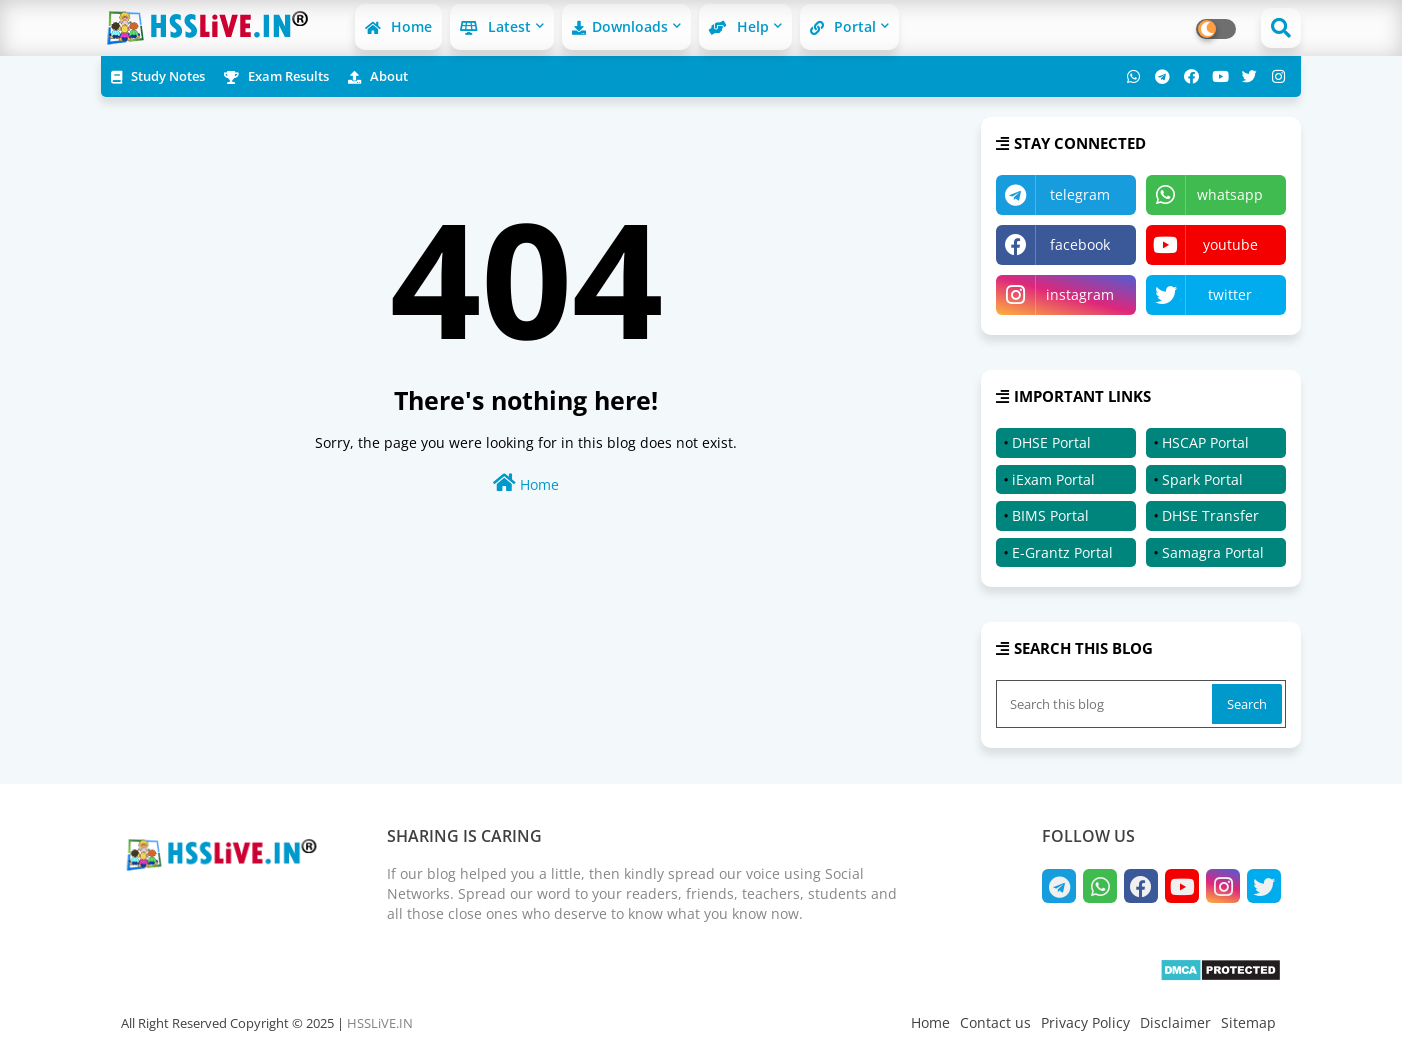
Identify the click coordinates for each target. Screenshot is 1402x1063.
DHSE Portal (1051, 442)
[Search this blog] (1106, 704)
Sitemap (1248, 1022)
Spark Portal (1202, 479)
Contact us (995, 1022)
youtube (1230, 244)
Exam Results (276, 76)
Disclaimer (1175, 1022)
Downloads (620, 26)
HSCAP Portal (1205, 442)
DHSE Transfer (1210, 515)
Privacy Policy (1085, 1022)
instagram (1080, 294)
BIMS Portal (1050, 515)
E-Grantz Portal (1062, 552)
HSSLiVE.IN (380, 1023)
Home (398, 26)
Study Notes (158, 76)
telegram (1080, 194)
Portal (843, 26)
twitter (1230, 294)
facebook (1080, 244)
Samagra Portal (1213, 552)
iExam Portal (1053, 479)
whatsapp (1230, 194)
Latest (495, 26)
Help (739, 26)
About (378, 76)
